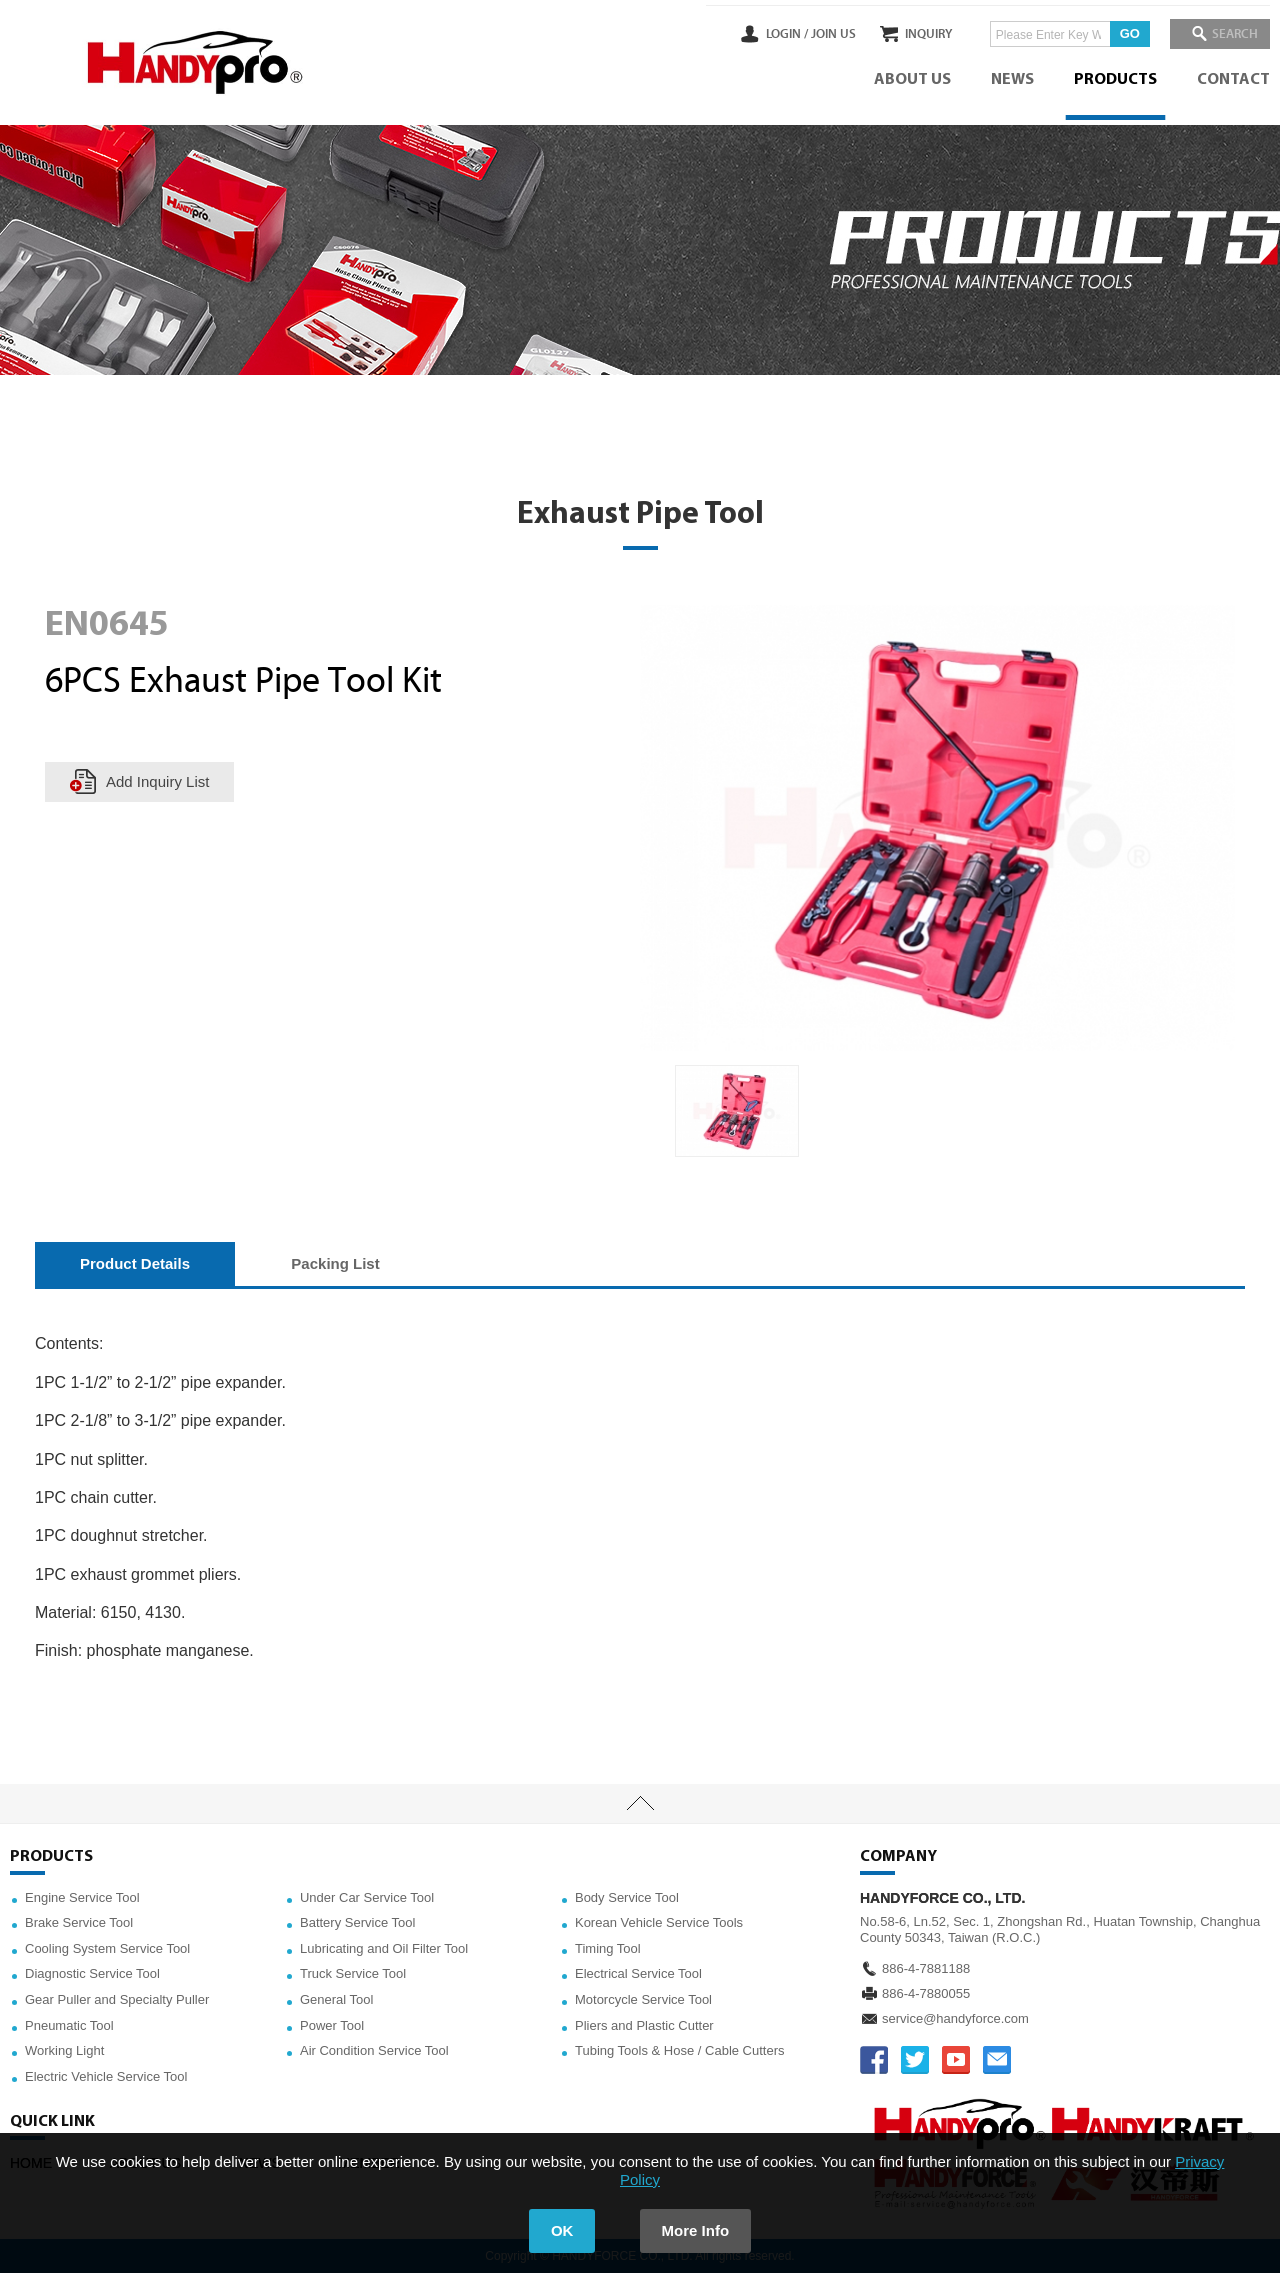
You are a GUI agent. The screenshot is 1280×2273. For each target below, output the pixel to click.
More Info (696, 2230)
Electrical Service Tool (638, 1973)
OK (562, 2230)
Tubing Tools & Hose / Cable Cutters (680, 2050)
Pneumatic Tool (69, 2025)
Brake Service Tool (79, 1922)
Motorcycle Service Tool (643, 1999)
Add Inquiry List (157, 781)
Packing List (335, 1263)
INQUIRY (913, 34)
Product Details (135, 1263)
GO (1115, 33)
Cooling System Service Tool (107, 1948)
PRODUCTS (1115, 80)
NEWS (1012, 80)
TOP (640, 1804)
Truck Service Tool (353, 1973)
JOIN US (803, 34)
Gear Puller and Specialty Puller (117, 1999)
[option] (737, 1111)
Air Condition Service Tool (374, 2050)
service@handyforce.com (955, 2018)
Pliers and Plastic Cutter (644, 2025)
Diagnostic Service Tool (92, 1973)
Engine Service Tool (82, 1897)
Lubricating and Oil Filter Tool (384, 1948)
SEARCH (1230, 34)
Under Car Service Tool (367, 1897)
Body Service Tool (627, 1897)
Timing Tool (608, 1948)
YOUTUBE (956, 2060)
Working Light (64, 2050)
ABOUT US (912, 80)
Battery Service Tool (357, 1922)
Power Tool (332, 2025)
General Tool (336, 1999)
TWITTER (915, 2060)
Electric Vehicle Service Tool (106, 2076)
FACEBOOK (874, 2060)
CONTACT (1233, 80)
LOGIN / (757, 34)
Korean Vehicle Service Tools (659, 1922)
